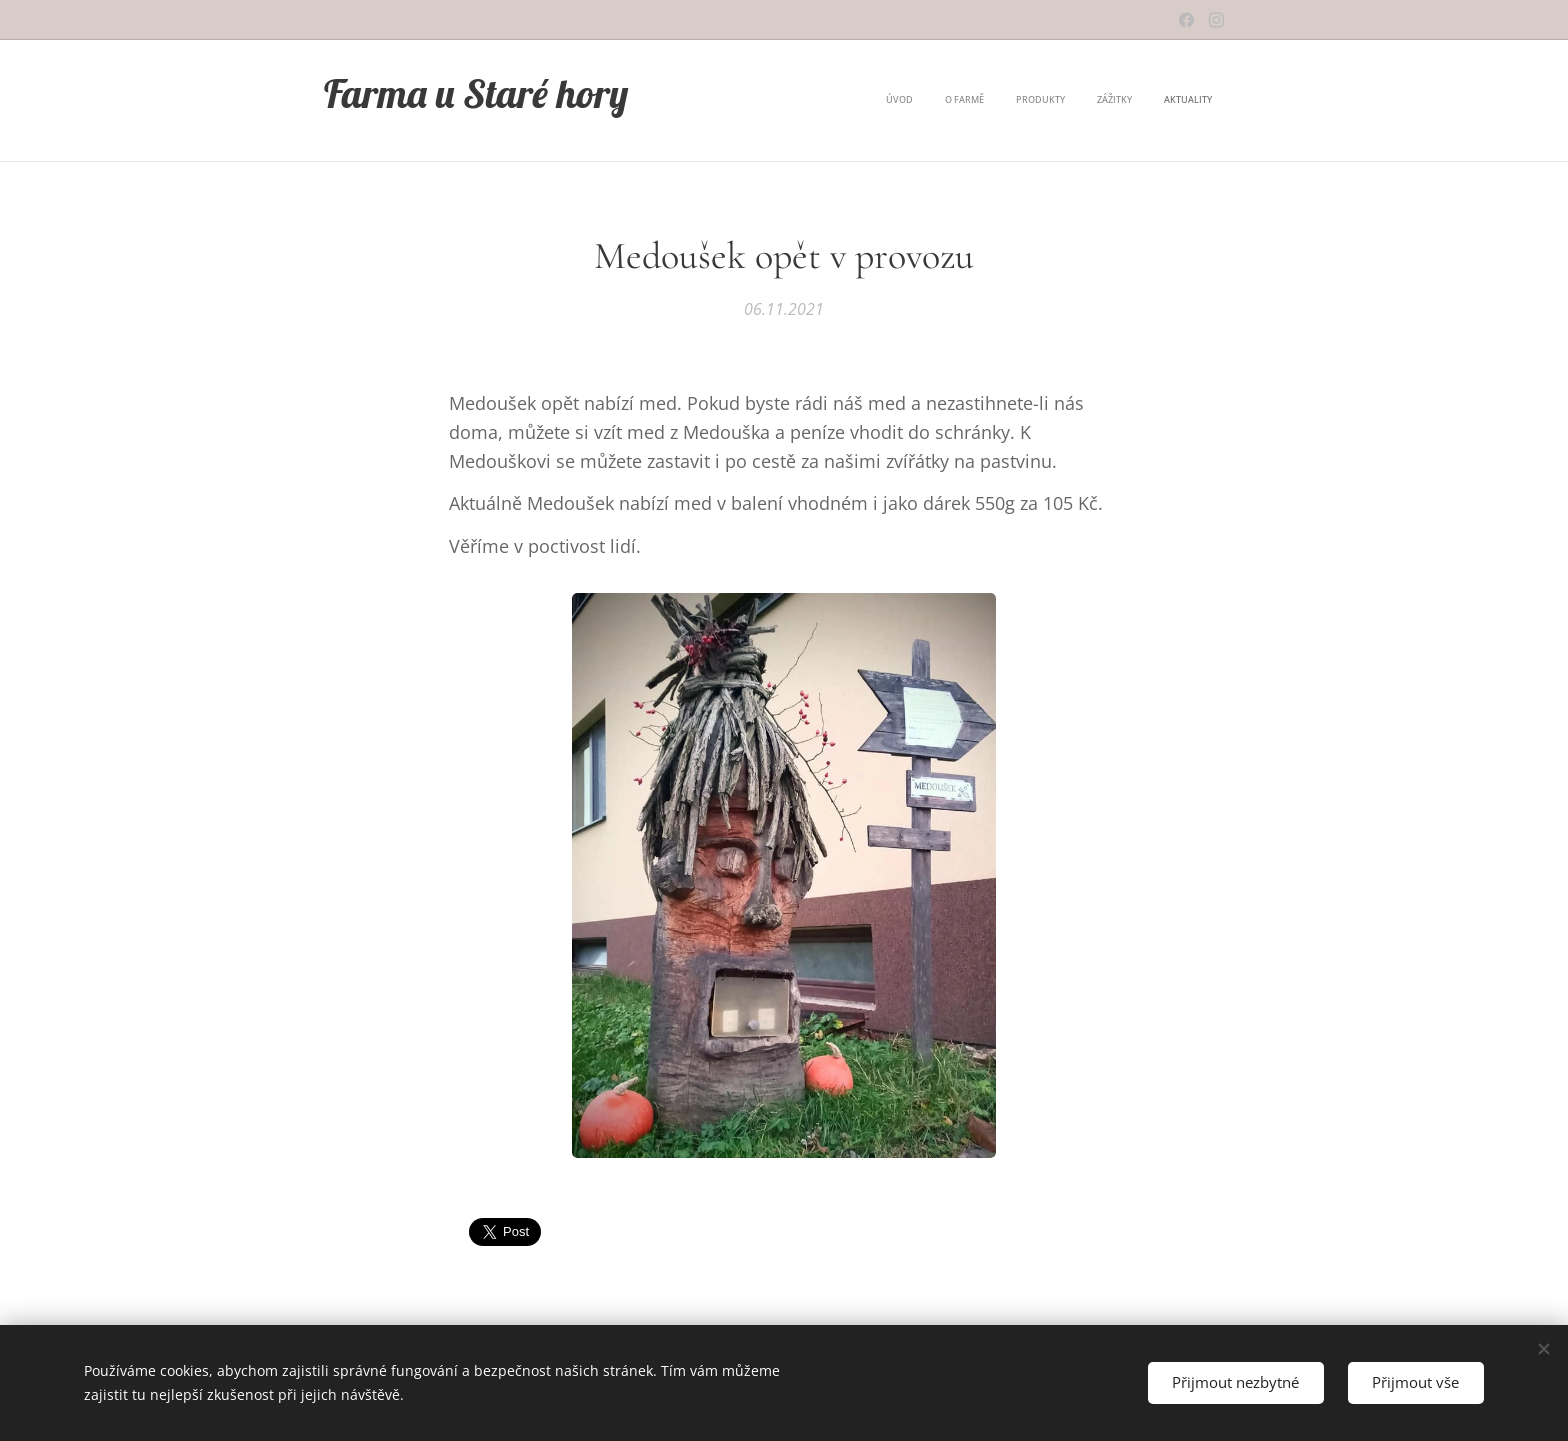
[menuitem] (1089, 101)
